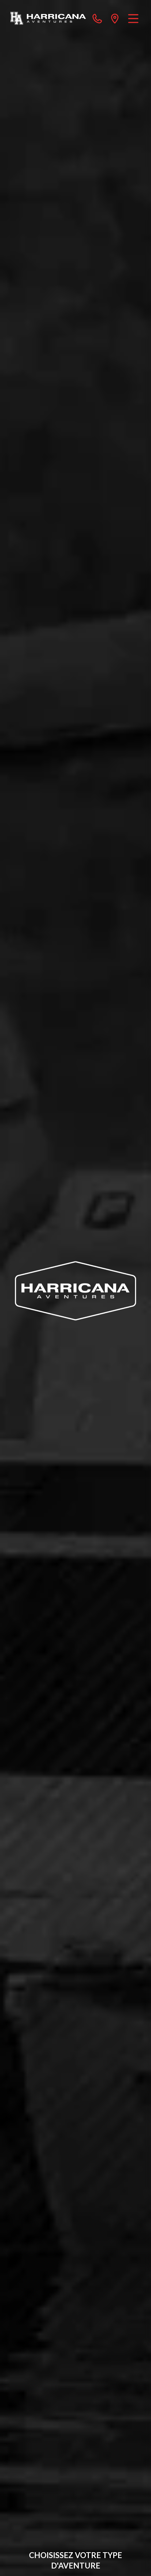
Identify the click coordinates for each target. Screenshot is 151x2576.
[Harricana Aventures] (48, 18)
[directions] (115, 18)
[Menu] (133, 18)
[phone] (97, 18)
